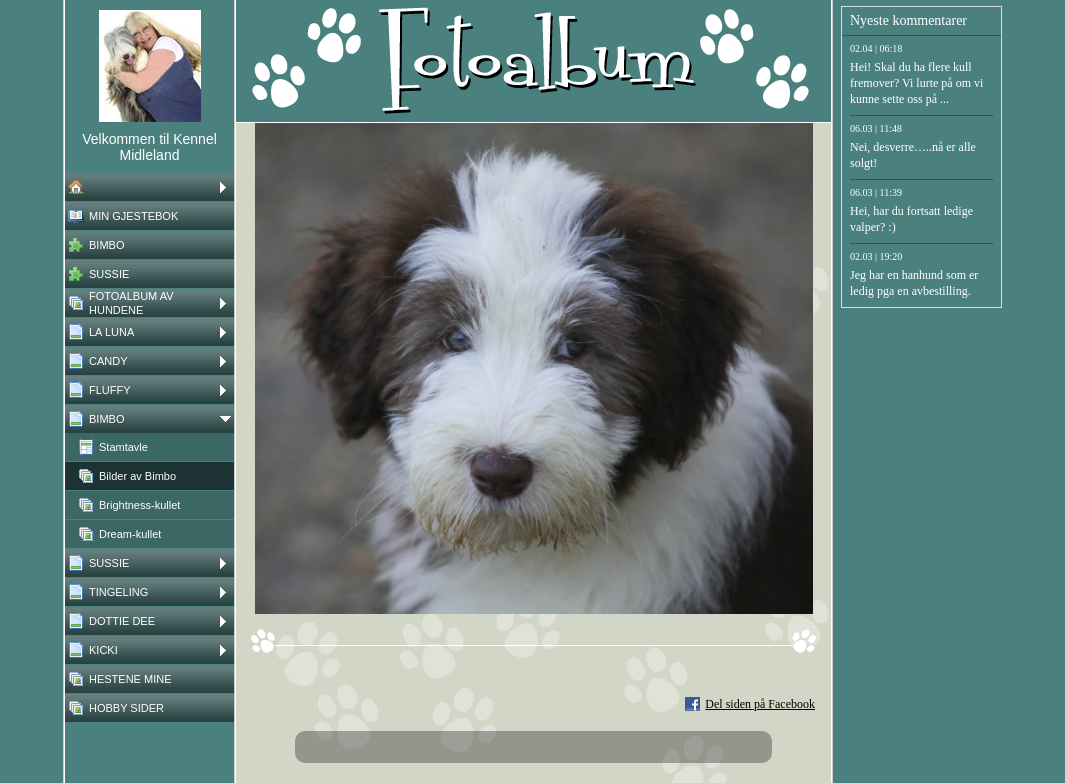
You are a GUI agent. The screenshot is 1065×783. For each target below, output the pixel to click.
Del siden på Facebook (760, 704)
